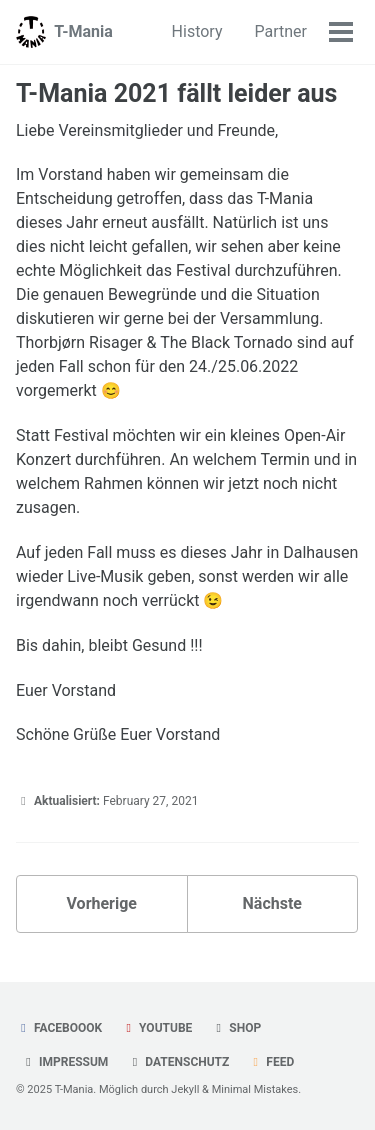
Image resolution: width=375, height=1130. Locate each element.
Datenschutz (178, 1062)
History (197, 31)
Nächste (272, 903)
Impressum (64, 1062)
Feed (271, 1062)
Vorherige (102, 903)
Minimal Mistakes (255, 1089)
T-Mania (83, 31)
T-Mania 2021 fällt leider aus (176, 93)
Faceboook (59, 1028)
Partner (281, 31)
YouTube (156, 1028)
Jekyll (185, 1089)
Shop (236, 1028)
